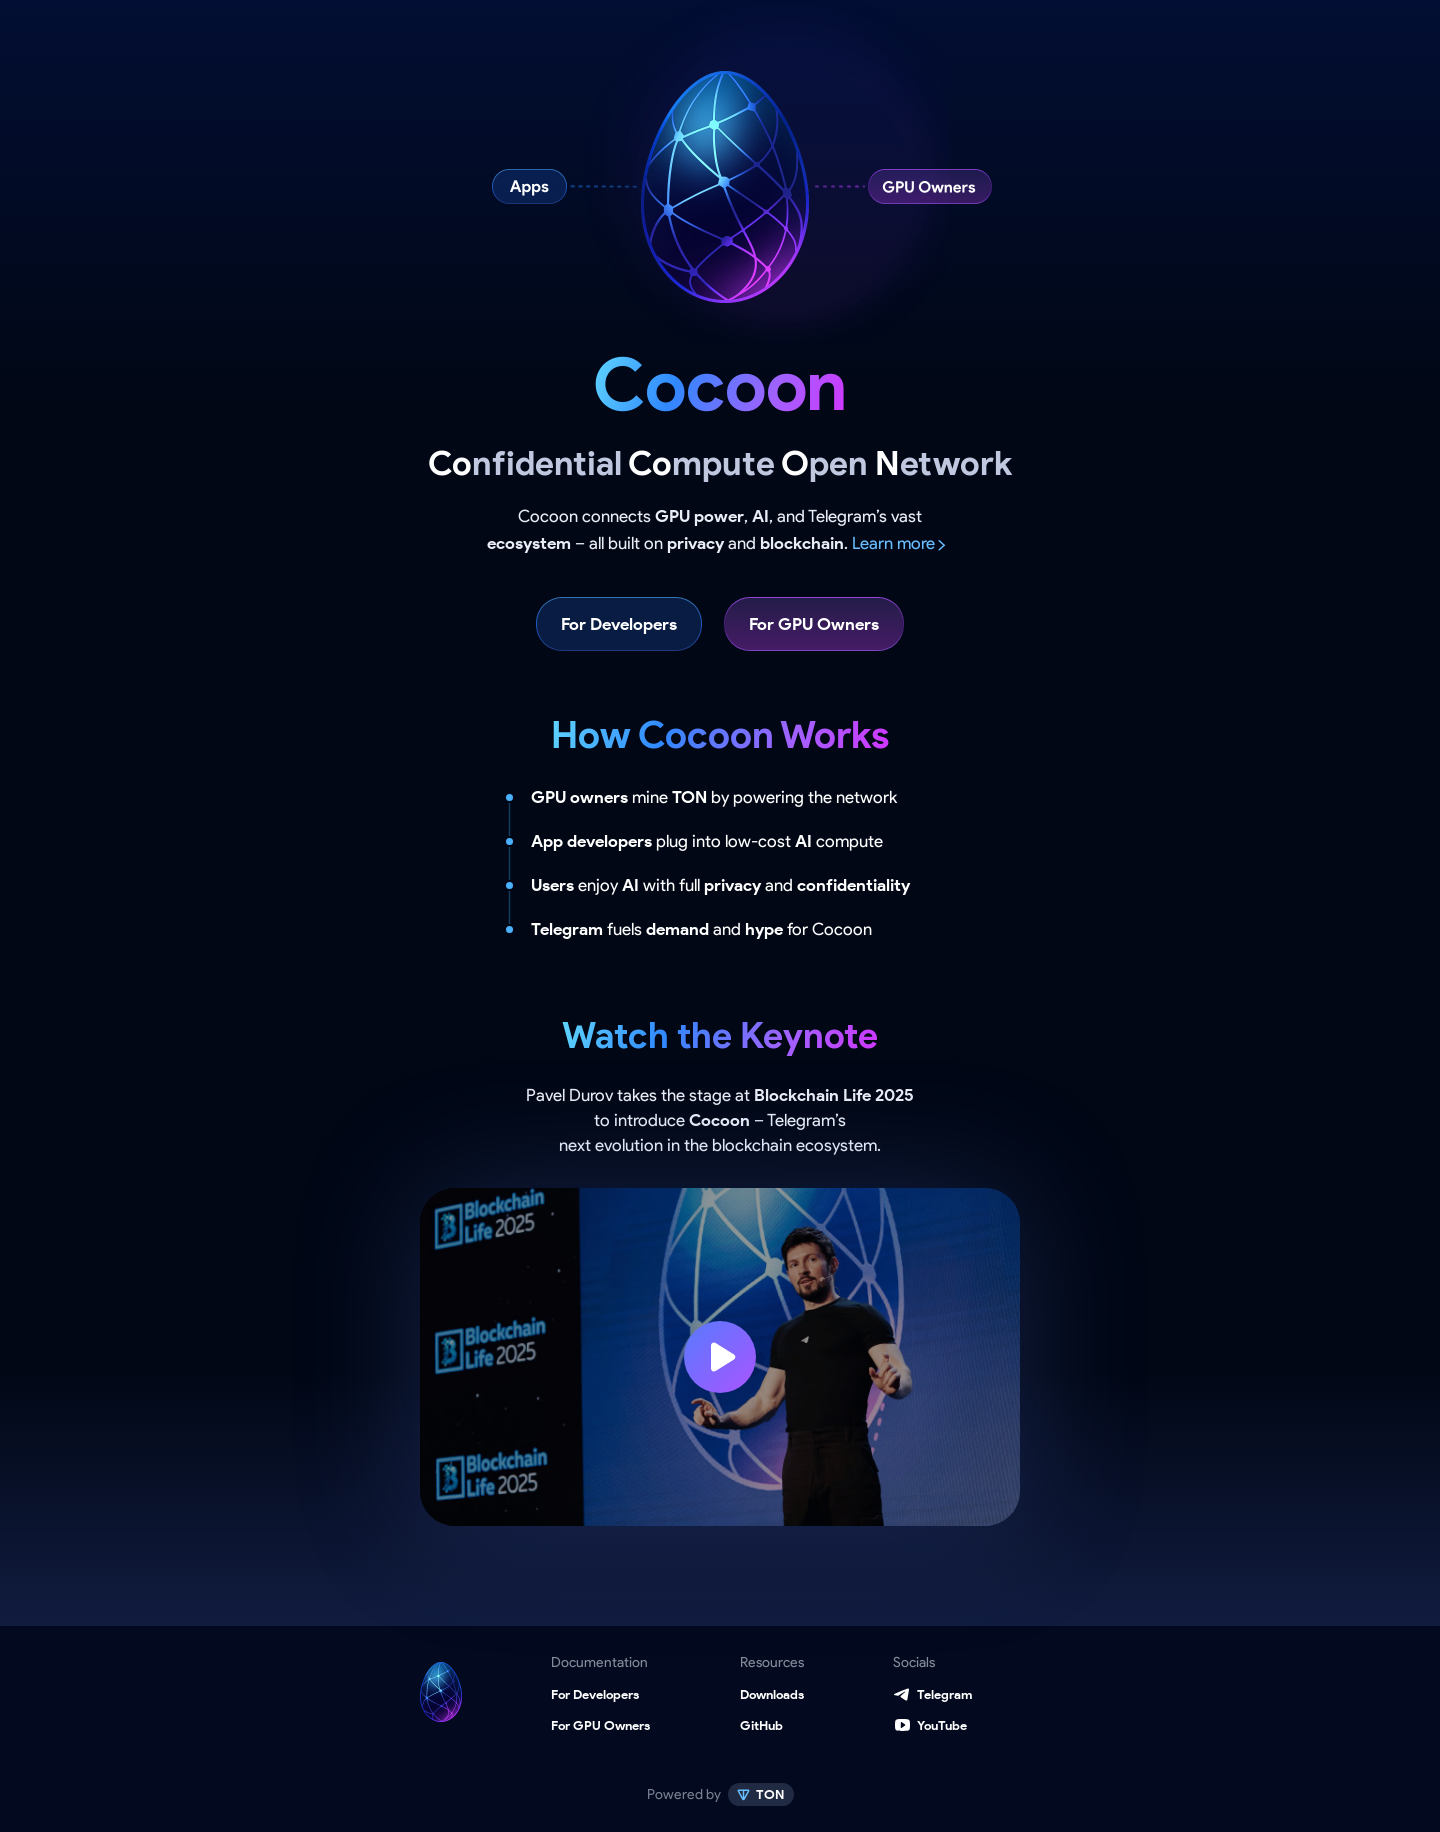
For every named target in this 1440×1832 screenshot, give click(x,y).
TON (769, 1794)
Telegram (944, 1694)
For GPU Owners (814, 624)
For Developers (619, 624)
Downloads (772, 1694)
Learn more (893, 543)
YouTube (942, 1725)
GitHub (761, 1725)
